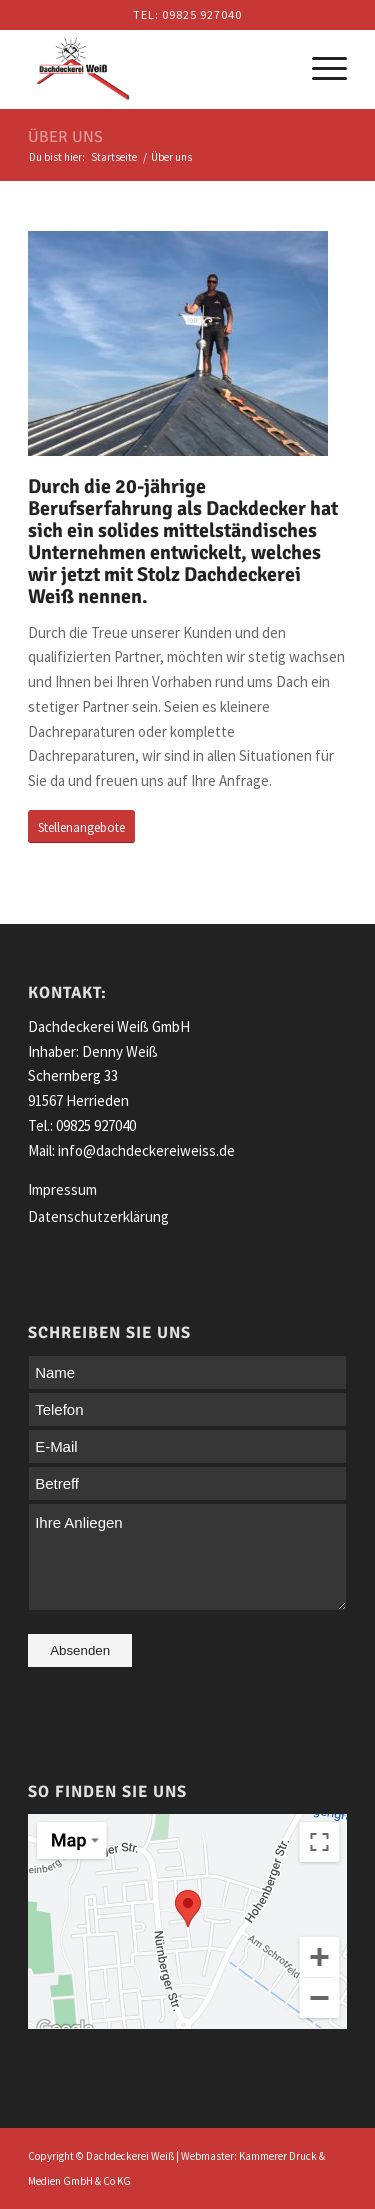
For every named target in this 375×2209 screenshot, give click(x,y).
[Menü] (319, 69)
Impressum (62, 1189)
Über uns (65, 137)
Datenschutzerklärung (98, 1216)
